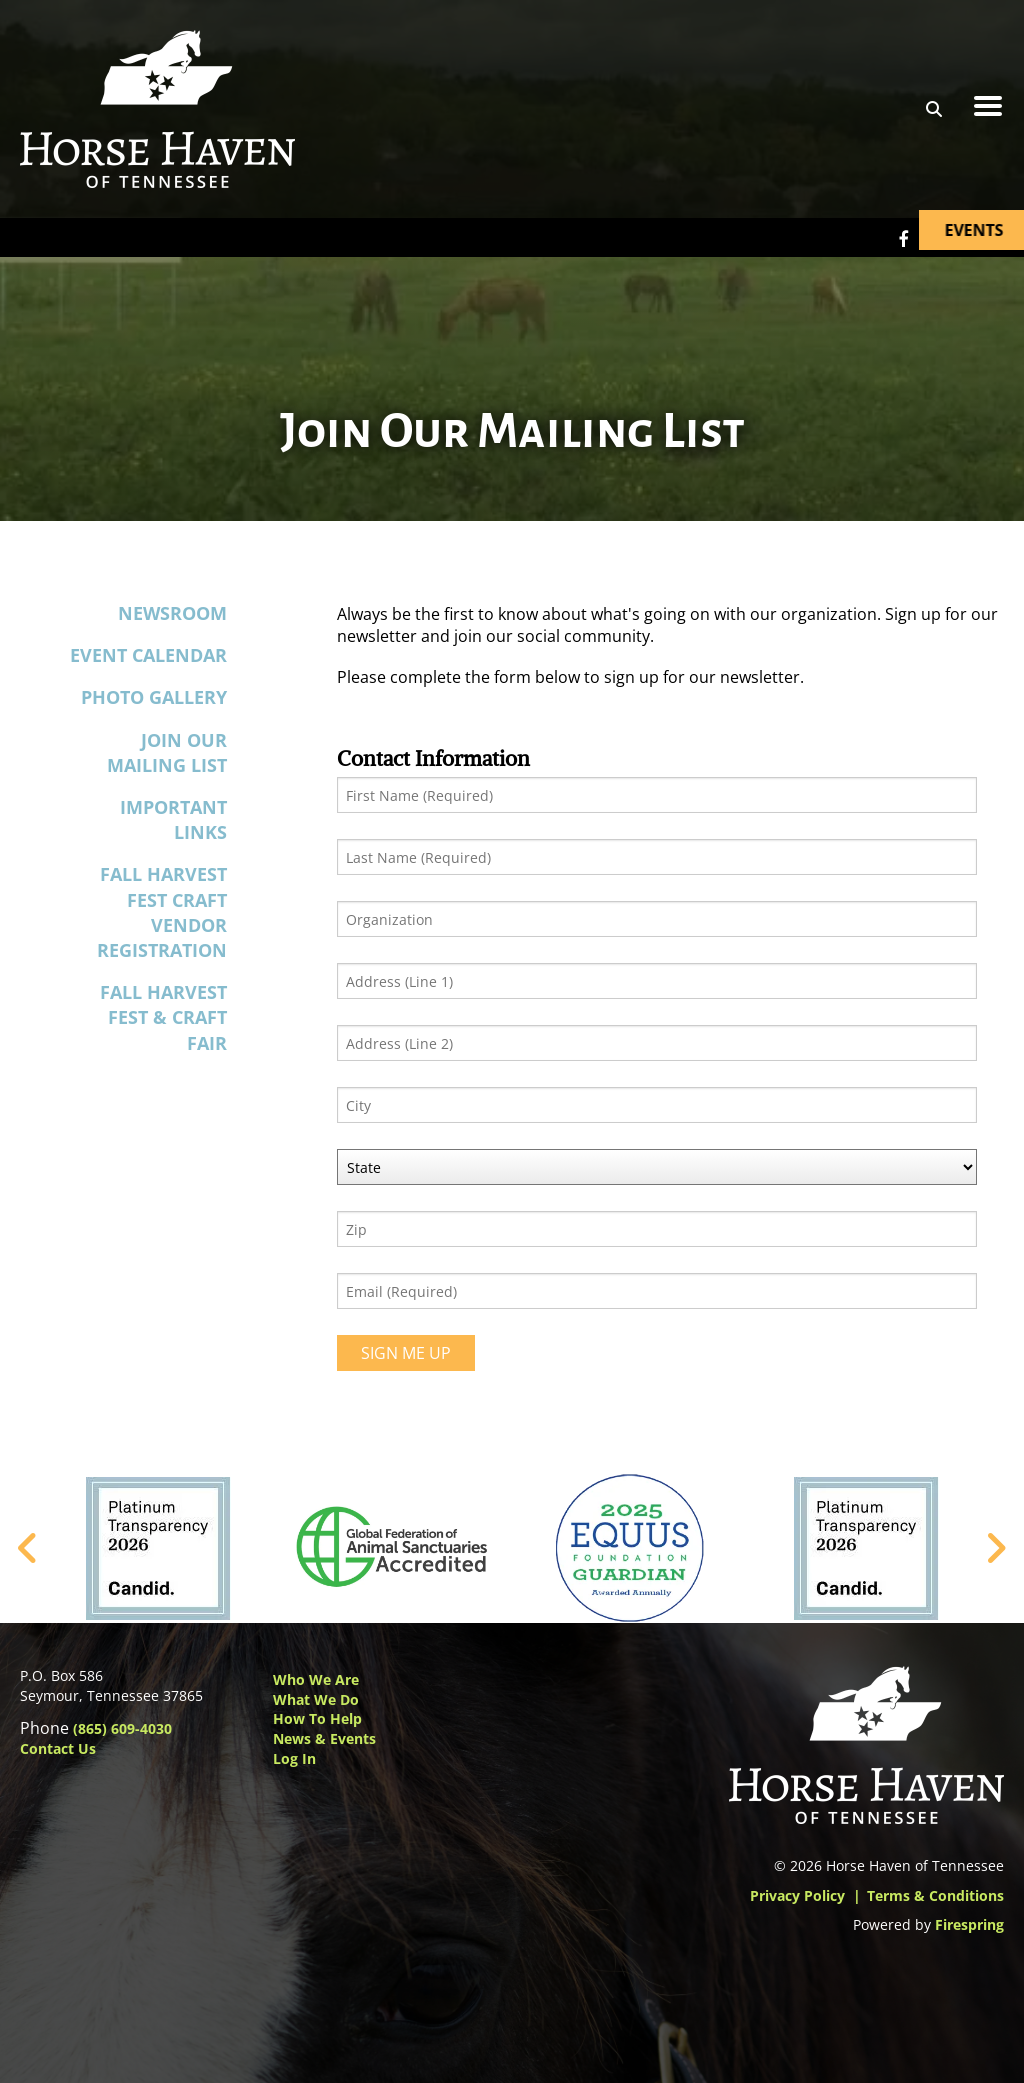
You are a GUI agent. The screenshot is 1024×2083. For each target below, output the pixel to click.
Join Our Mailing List (167, 752)
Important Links (173, 819)
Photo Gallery (154, 697)
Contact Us (58, 1748)
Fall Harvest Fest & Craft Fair (163, 1017)
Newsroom (172, 613)
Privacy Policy (797, 1895)
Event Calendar (148, 655)
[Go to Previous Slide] (28, 1548)
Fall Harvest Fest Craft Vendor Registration (162, 912)
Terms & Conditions (935, 1895)
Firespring (969, 1924)
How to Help (317, 1718)
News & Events (324, 1738)
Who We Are (316, 1679)
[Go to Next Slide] (995, 1548)
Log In (294, 1758)
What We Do (316, 1699)
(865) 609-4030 (122, 1728)
